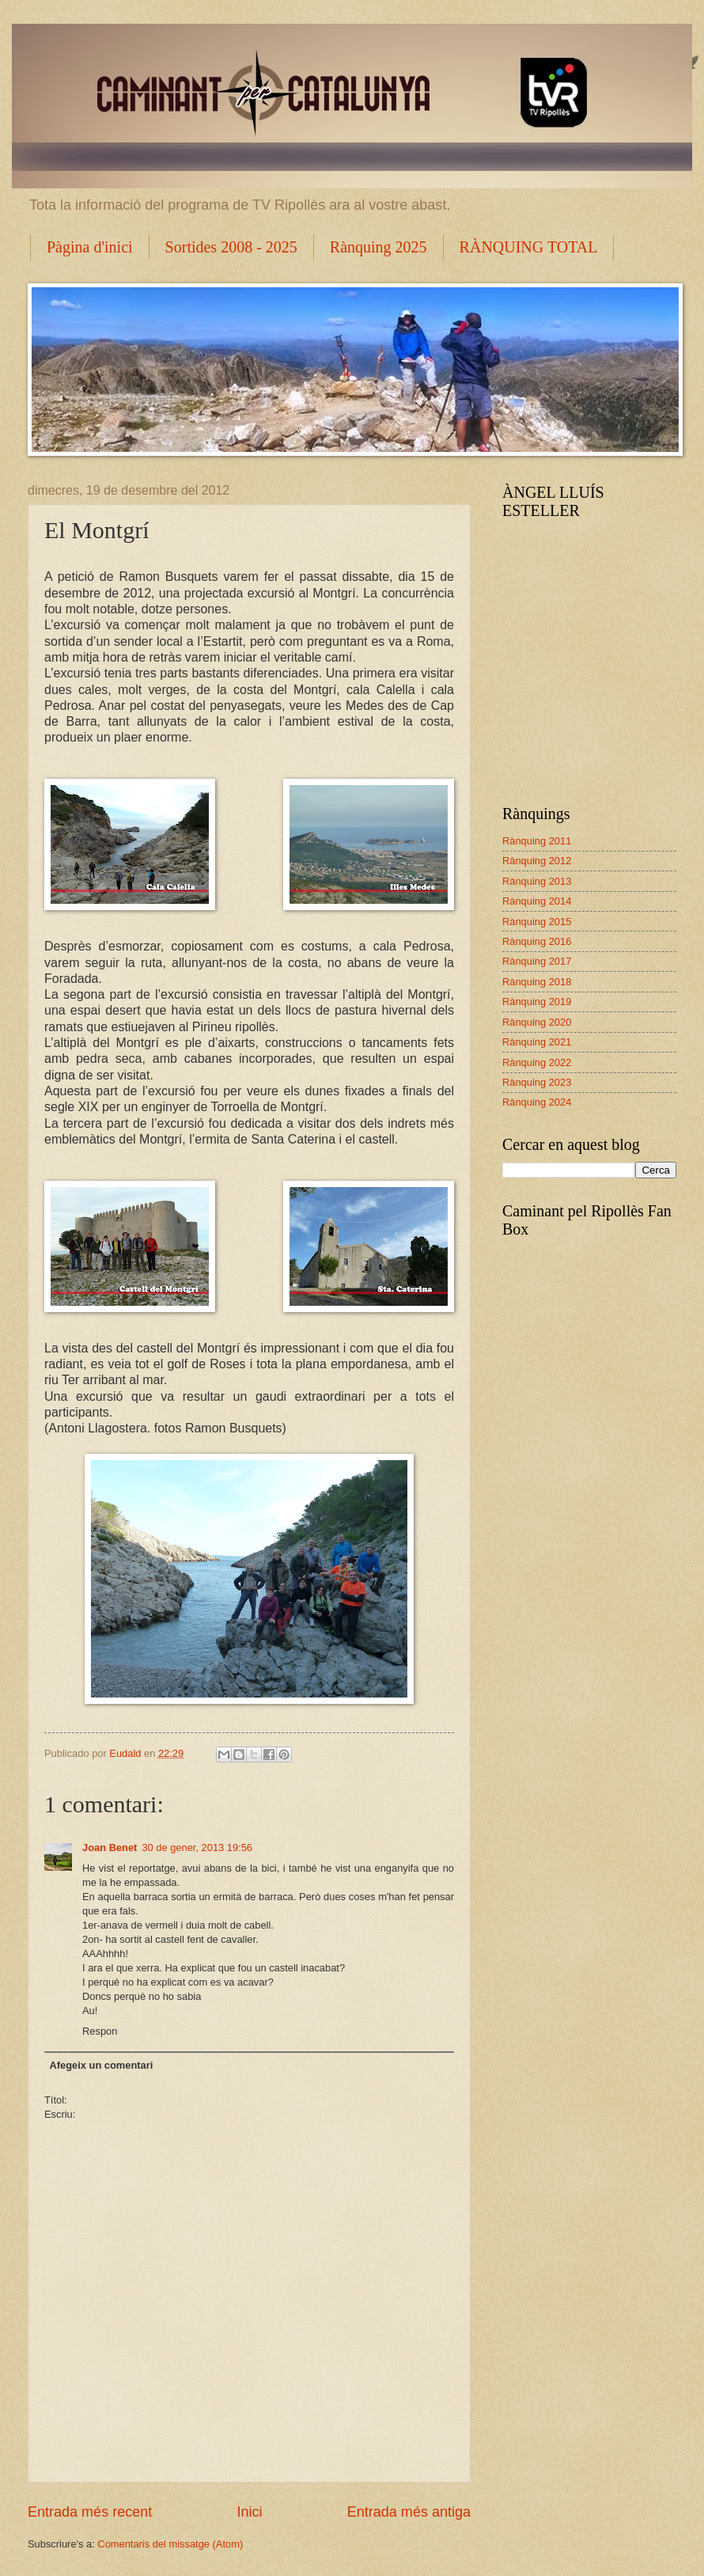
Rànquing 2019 (536, 1001)
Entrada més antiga (409, 2512)
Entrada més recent (90, 2512)
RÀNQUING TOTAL (529, 247)
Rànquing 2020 (536, 1022)
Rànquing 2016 (536, 941)
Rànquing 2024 (536, 1102)
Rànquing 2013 (536, 881)
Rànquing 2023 (536, 1082)
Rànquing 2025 (378, 247)
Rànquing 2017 (536, 961)
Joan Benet (109, 1847)
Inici (249, 2512)
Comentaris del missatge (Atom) (170, 2544)
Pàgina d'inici (90, 247)
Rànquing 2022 (536, 1062)
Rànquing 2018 (536, 982)
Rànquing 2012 (536, 861)
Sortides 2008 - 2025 (231, 247)
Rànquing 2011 (536, 841)
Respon (99, 2031)
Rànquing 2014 (536, 901)
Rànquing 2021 (536, 1042)
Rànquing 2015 (536, 922)
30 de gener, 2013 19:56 (197, 1847)
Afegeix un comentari (101, 2065)
